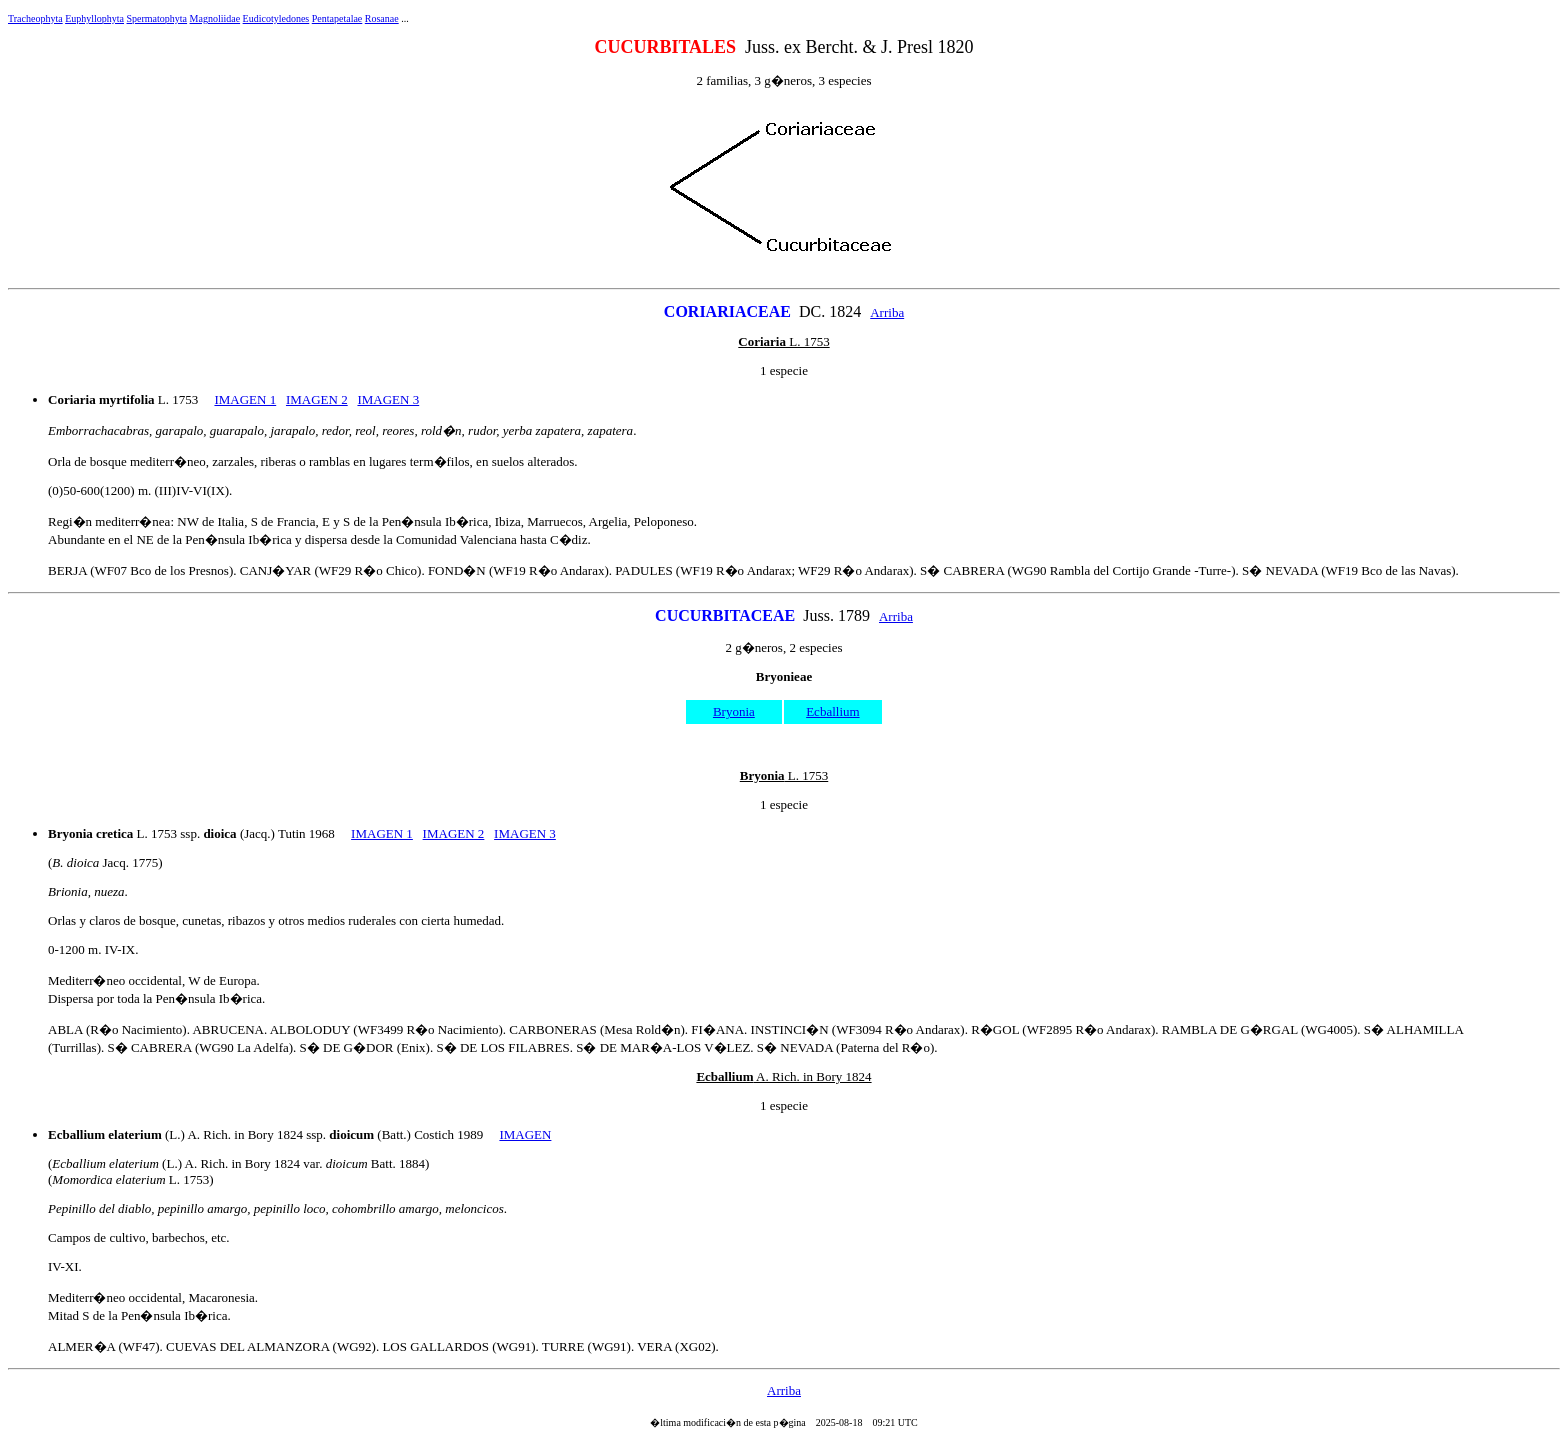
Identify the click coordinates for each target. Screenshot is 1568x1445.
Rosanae (382, 18)
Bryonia (734, 711)
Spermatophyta (157, 18)
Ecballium (832, 711)
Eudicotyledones (276, 18)
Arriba (887, 312)
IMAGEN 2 (317, 399)
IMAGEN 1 (245, 399)
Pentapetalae (337, 18)
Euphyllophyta (94, 18)
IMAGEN (525, 1134)
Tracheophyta (35, 18)
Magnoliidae (215, 18)
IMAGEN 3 (388, 399)
